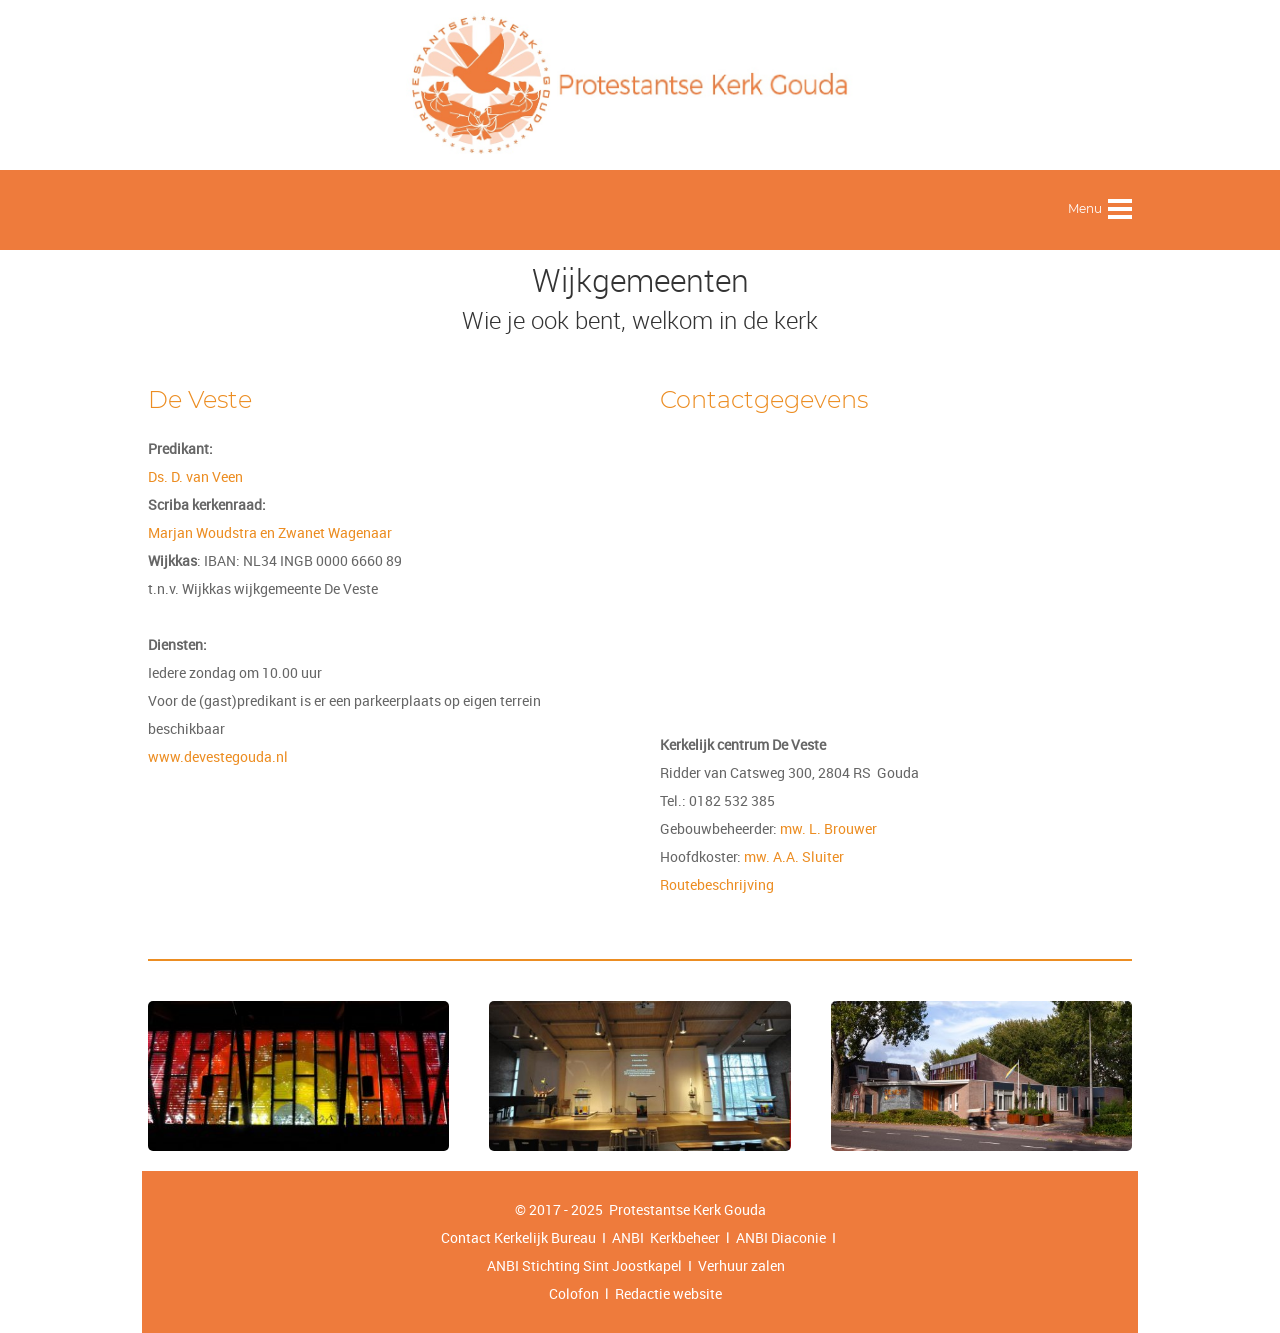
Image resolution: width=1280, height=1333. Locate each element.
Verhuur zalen (741, 1265)
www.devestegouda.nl (218, 756)
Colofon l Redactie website (635, 1293)
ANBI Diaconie (782, 1237)
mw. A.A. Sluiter (794, 856)
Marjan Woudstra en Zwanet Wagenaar (270, 532)
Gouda (745, 1209)
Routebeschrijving (717, 884)
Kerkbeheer (682, 1237)
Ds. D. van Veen (195, 476)
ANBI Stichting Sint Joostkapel (584, 1265)
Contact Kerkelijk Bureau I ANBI (542, 1237)
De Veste (200, 399)
